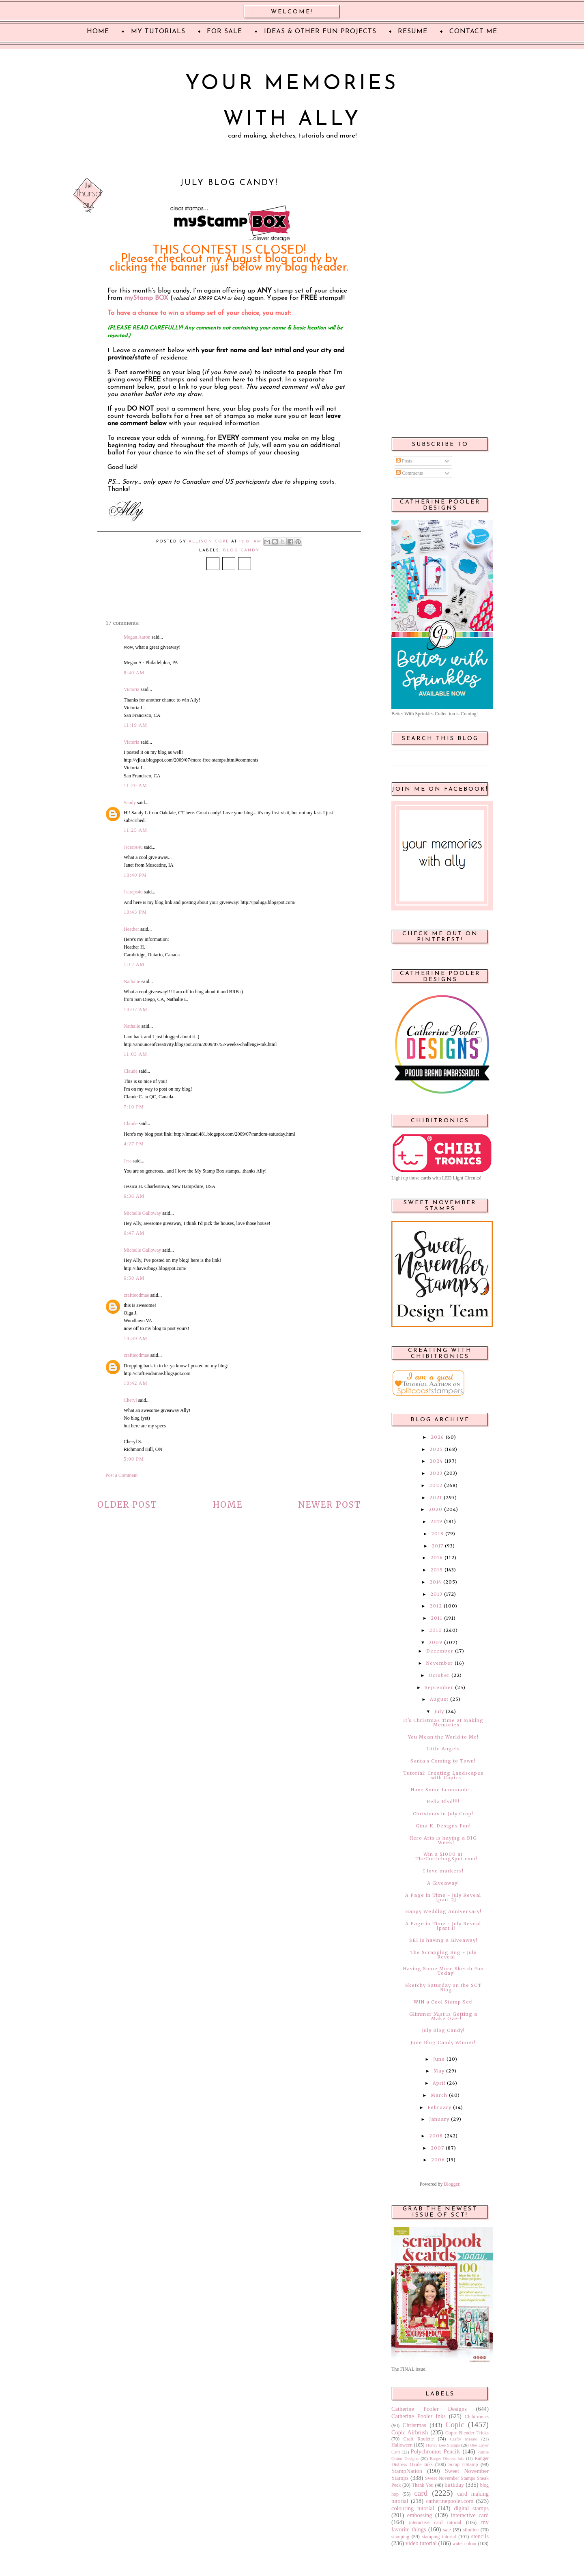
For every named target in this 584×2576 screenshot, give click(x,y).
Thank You (423, 2485)
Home (228, 1505)
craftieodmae (136, 1295)
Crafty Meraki (463, 2438)
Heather (131, 929)
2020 (435, 1509)
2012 (435, 1606)
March (439, 2095)
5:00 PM (134, 1459)
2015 (436, 1570)
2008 (436, 2136)
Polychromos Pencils (436, 2451)
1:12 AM (134, 964)
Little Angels (443, 1749)
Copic (455, 2424)
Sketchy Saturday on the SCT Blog (443, 1987)
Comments (409, 473)
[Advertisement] (440, 301)
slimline (471, 2530)
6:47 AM (134, 1233)
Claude (130, 1071)
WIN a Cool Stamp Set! (443, 2002)
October (439, 1675)
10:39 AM (136, 1338)
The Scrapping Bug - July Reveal (443, 1955)
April (439, 2083)
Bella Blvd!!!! (443, 1801)
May (439, 2071)
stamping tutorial (439, 2536)
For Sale (224, 31)
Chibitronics (477, 2416)
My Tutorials (158, 31)
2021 (435, 1497)
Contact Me (473, 31)
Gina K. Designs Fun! (443, 1826)
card (420, 2493)
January (439, 2119)
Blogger (451, 2184)
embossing (419, 2515)
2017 (437, 1546)
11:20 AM (135, 785)
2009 (435, 1642)
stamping (400, 2536)
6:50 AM (134, 1278)
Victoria (132, 689)
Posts (404, 461)
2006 (438, 2160)
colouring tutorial (412, 2508)
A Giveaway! (443, 1883)
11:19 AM (135, 725)
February (439, 2107)
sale (447, 2530)
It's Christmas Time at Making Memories (443, 1722)
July (439, 1711)
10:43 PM (135, 912)
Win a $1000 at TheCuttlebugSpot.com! (446, 1856)
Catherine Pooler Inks (418, 2416)
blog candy (241, 550)
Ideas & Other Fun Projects (320, 31)
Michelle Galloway (142, 1213)
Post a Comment (121, 1475)
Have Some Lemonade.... (443, 1790)
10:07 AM (136, 1009)
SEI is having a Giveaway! (443, 1940)
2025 (436, 1449)
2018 (437, 1534)
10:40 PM (135, 875)
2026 (437, 1437)
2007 (437, 2148)
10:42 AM (136, 1383)
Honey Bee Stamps (443, 2445)
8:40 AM (134, 673)
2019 (436, 1521)
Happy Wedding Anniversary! (443, 1911)
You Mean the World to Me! (443, 1737)
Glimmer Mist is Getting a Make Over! (443, 2016)
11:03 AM (135, 1054)
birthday (454, 2484)
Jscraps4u (133, 847)
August (439, 1699)
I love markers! (443, 1871)
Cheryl (130, 1400)
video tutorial (421, 2543)
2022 (435, 1485)
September (439, 1687)
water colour (464, 2543)
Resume (412, 31)
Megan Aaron (137, 637)
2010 (435, 1630)
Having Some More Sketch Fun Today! (443, 1971)
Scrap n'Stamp (463, 2464)
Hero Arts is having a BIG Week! (443, 1840)
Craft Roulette (419, 2439)
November (439, 1663)
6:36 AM (134, 1196)
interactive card (470, 2515)
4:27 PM (134, 1144)
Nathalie (132, 981)
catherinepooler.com (449, 2501)
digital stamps (471, 2508)
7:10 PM (134, 1107)
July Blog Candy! (443, 2030)
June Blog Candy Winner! (443, 2042)
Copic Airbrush (409, 2432)
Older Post (127, 1505)
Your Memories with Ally (292, 102)
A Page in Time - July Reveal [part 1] (443, 1926)
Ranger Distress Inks (447, 2458)
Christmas (414, 2425)
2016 (436, 1557)
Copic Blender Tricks (467, 2433)
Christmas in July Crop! (443, 1813)
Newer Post (329, 1505)
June (439, 2059)
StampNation (406, 2471)
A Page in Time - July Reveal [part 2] (443, 1897)
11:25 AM (135, 830)
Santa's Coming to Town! (443, 1761)
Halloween (401, 2445)
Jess (127, 1161)
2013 (436, 1594)
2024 (436, 1461)
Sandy (130, 802)
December (439, 1651)
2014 (435, 1582)
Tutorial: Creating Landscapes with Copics (443, 1775)
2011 (436, 1618)
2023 (435, 1473)
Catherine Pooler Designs (429, 2409)
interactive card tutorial (435, 2522)
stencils (480, 2536)
